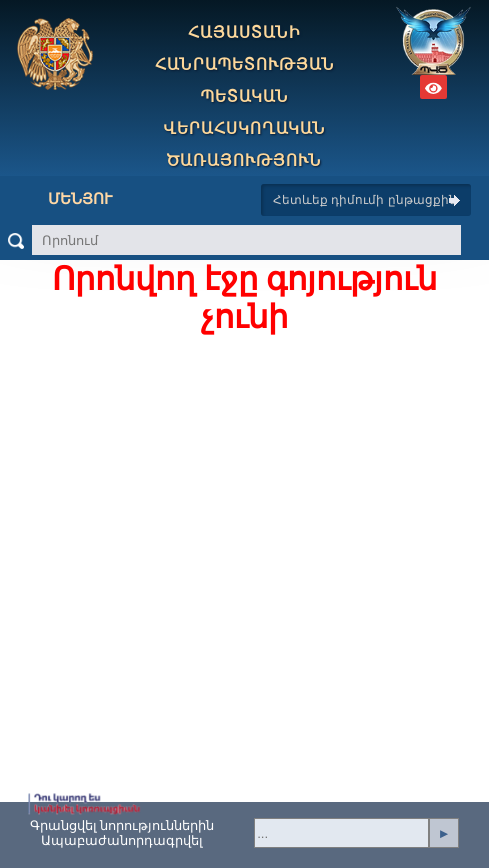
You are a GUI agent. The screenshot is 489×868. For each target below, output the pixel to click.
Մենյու (65, 199)
